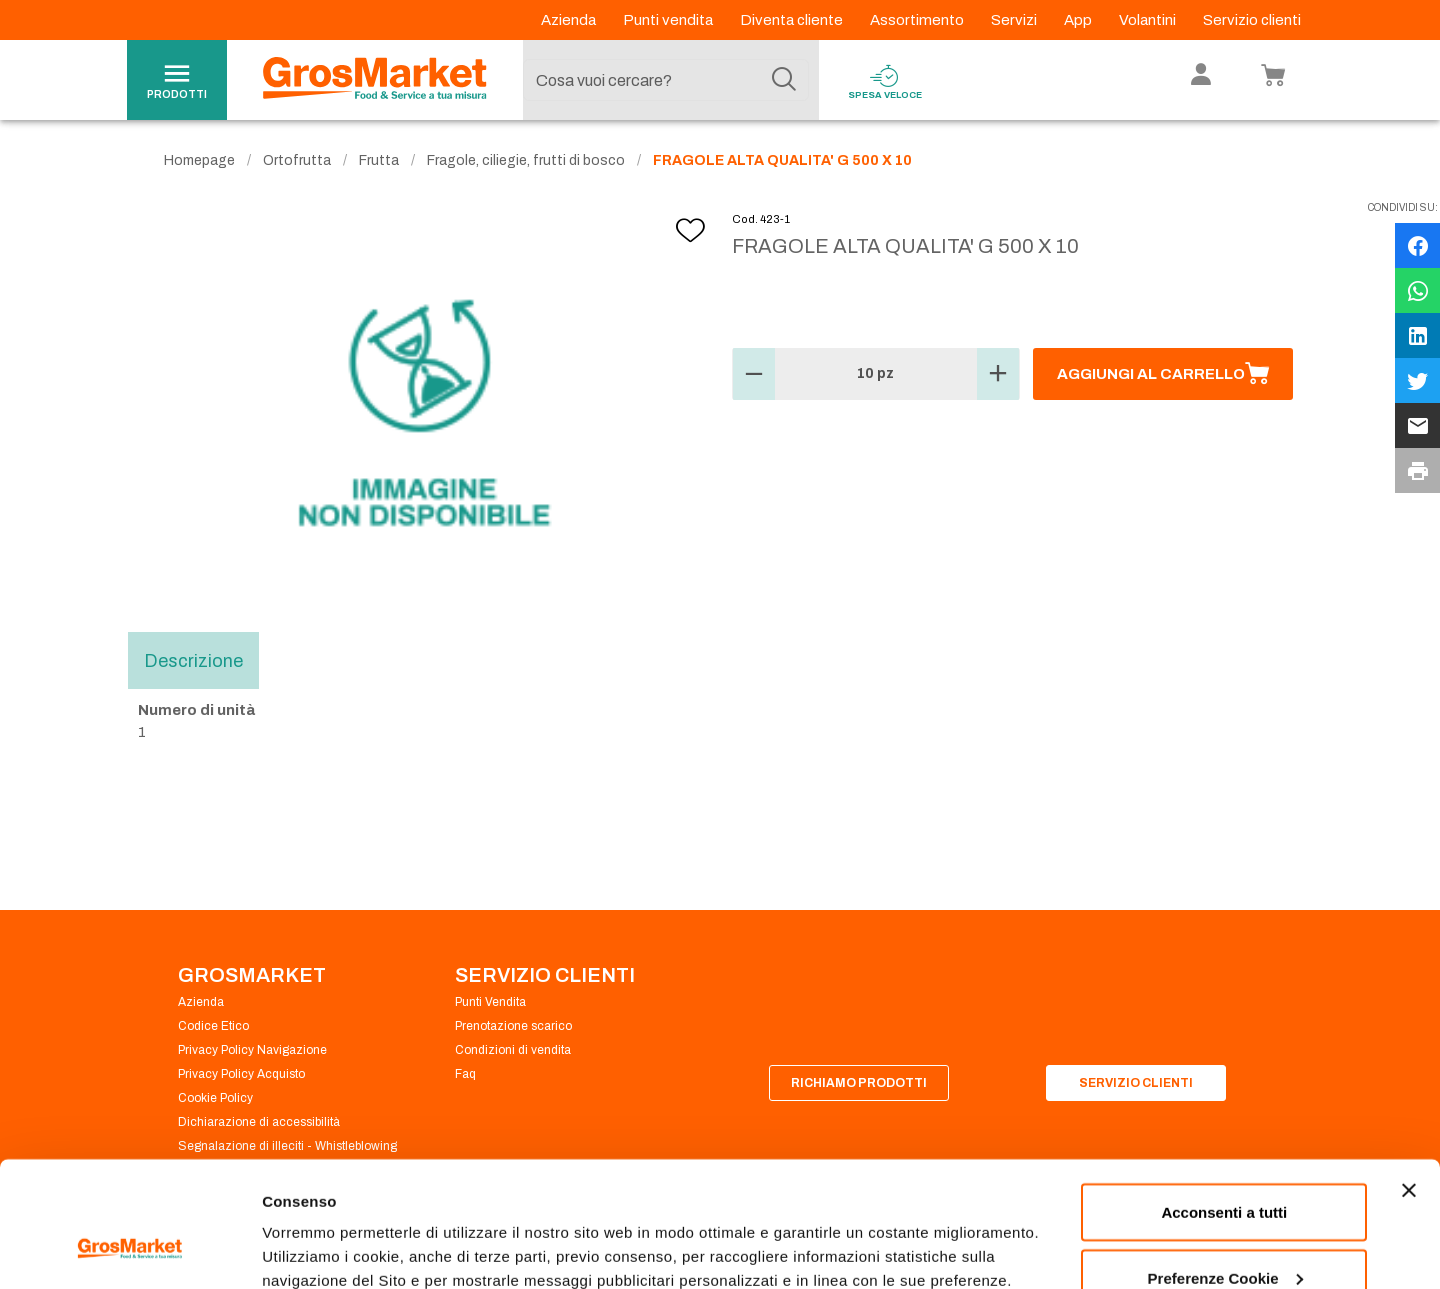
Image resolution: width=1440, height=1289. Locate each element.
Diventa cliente (793, 20)
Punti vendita (669, 20)
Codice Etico (213, 1026)
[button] (754, 374)
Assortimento (918, 20)
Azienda (570, 20)
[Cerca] (784, 80)
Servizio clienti (1252, 20)
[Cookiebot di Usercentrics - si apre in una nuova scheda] (129, 1250)
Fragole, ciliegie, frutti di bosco (526, 160)
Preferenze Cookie (328, 1227)
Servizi (1015, 20)
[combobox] (666, 80)
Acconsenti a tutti (1224, 1104)
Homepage (199, 160)
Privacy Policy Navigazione (252, 1050)
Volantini (1149, 20)
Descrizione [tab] (193, 660)
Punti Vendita (490, 1002)
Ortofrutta (297, 160)
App (1079, 20)
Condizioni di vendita (513, 1050)
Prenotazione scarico (513, 1026)
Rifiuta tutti (1224, 1235)
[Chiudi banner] (1409, 1083)
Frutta (379, 160)
